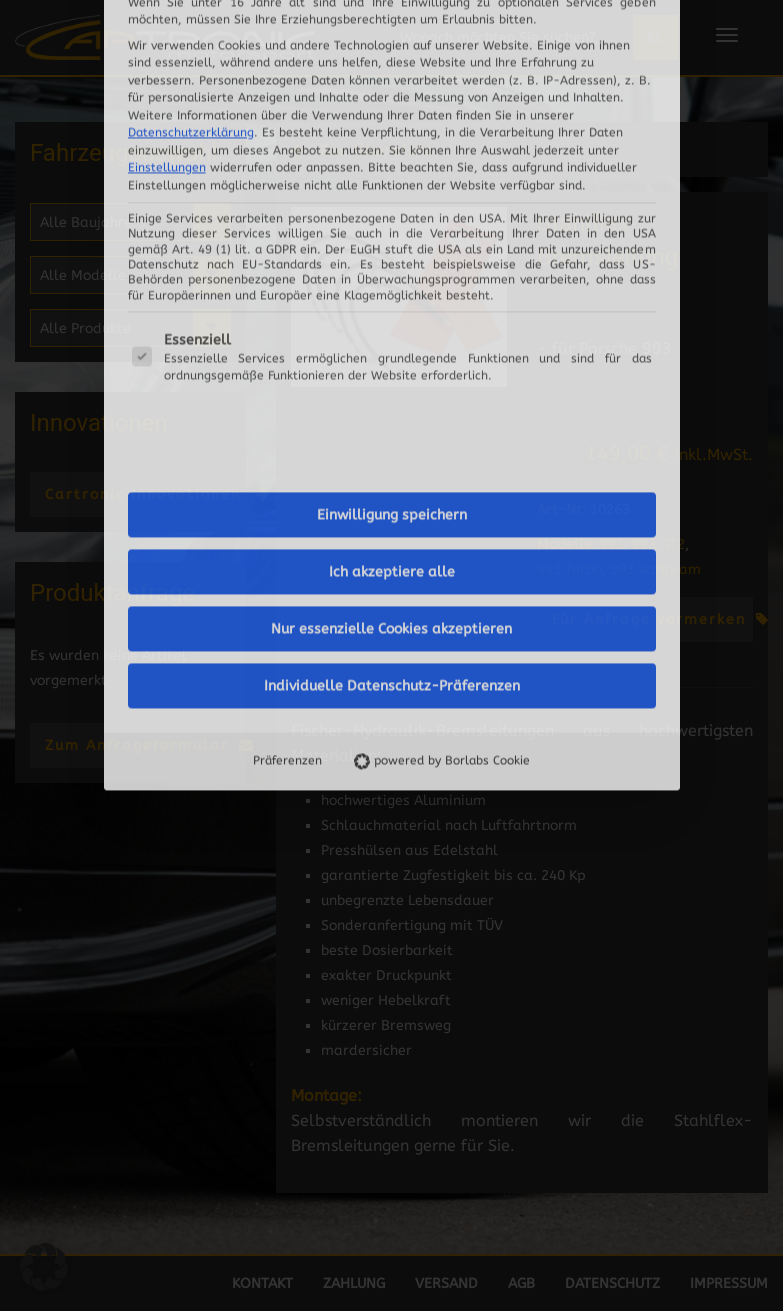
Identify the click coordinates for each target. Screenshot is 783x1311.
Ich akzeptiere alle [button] (392, 274)
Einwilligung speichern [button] (392, 217)
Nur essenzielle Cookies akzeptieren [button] (391, 331)
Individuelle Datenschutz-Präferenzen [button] (392, 388)
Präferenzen (287, 463)
